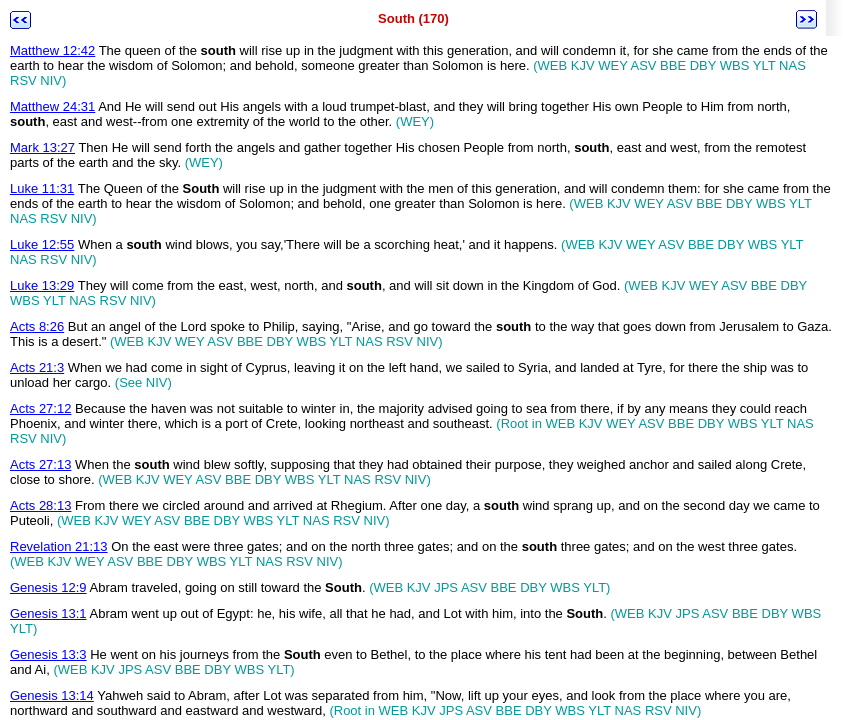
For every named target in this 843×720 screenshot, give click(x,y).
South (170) (413, 18)
